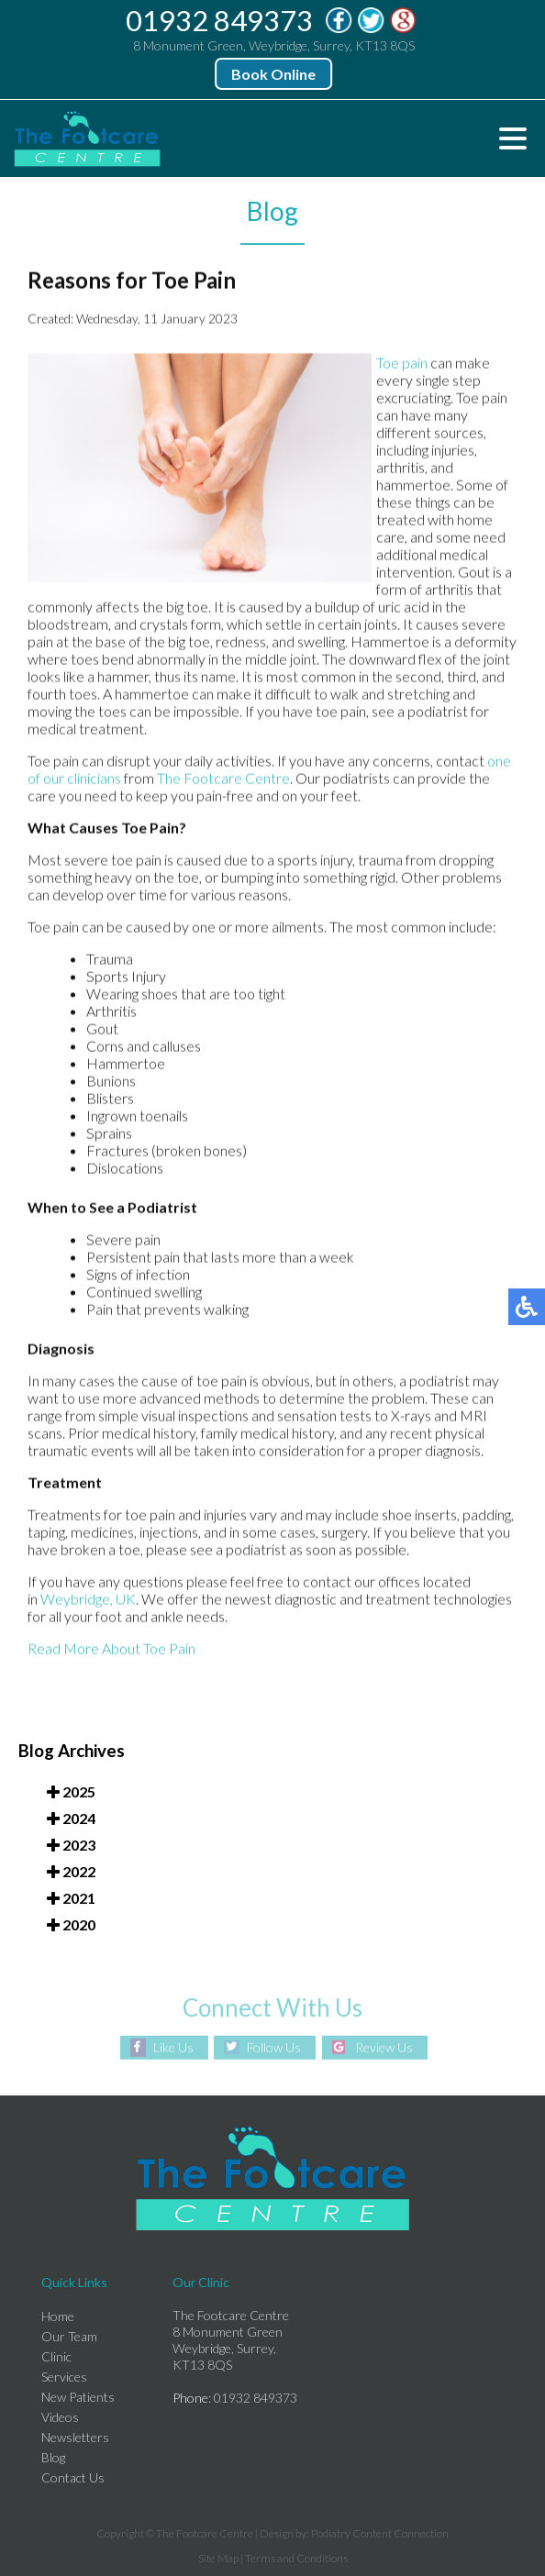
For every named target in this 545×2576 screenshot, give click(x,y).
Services (64, 2376)
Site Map (218, 2558)
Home (57, 2316)
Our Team (69, 2336)
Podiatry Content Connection (380, 2533)
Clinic (56, 2356)
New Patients (78, 2397)
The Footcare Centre (223, 779)
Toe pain (402, 363)
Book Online (274, 74)
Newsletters (75, 2437)
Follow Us (274, 2047)
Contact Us (73, 2477)
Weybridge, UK (88, 1600)
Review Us (384, 2047)
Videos (60, 2417)
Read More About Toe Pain (111, 1649)
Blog (53, 2457)
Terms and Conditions (296, 2558)
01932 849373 (220, 20)
